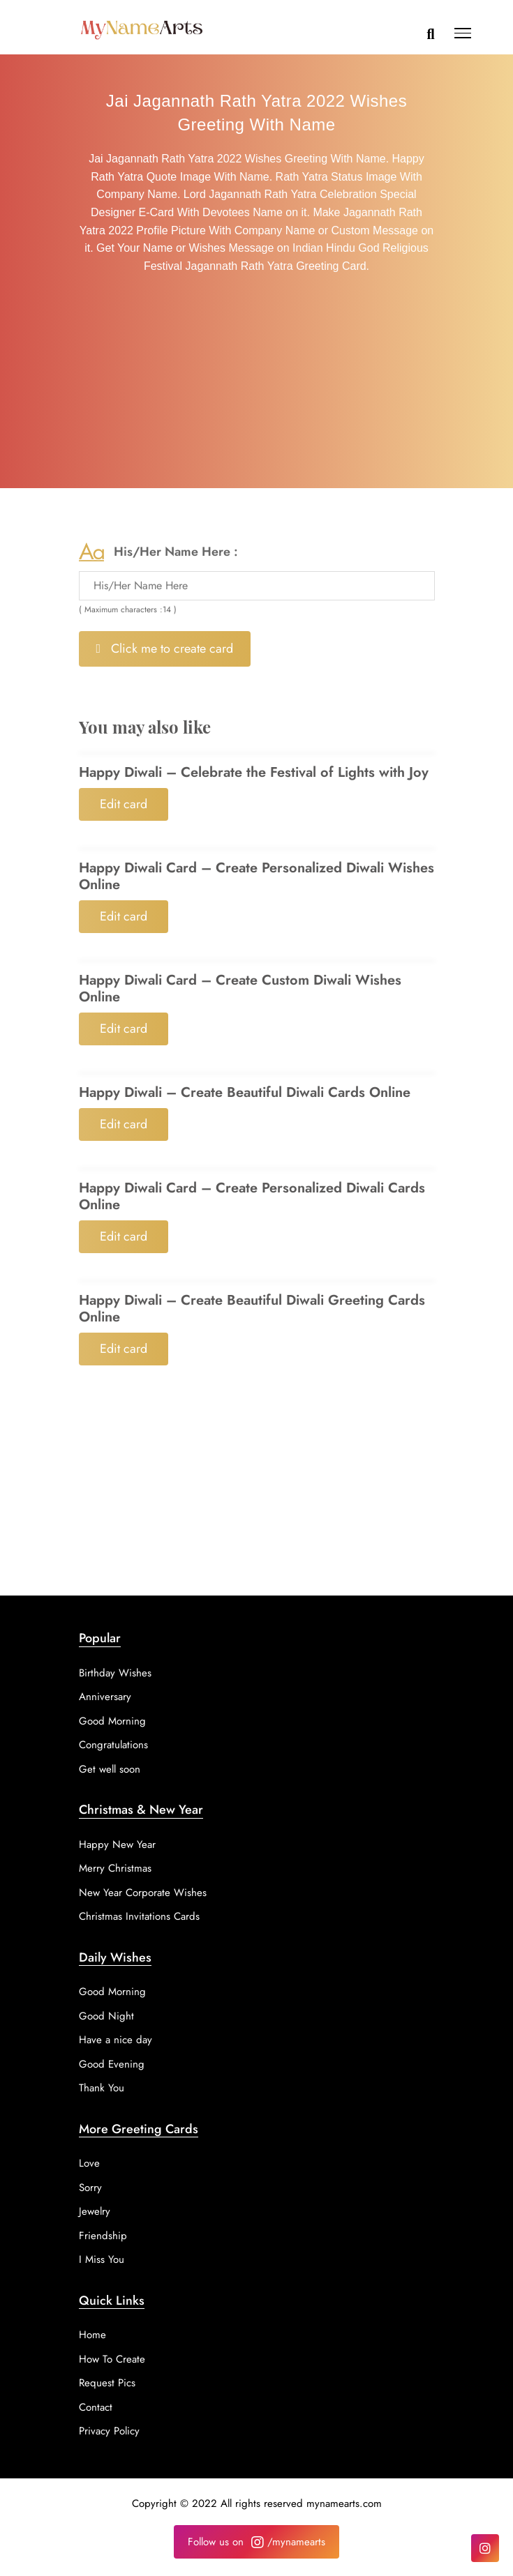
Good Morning (112, 1721)
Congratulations (113, 1744)
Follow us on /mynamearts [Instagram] (256, 2542)
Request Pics (107, 2383)
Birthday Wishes (115, 1673)
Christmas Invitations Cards (139, 1916)
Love (89, 2163)
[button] (462, 36)
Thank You (101, 2088)
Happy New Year (117, 1844)
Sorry (90, 2187)
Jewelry (94, 2211)
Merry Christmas (115, 1868)
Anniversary (105, 1696)
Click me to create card (165, 648)
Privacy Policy (109, 2431)
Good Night (106, 2016)
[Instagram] (485, 2548)
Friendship (103, 2235)
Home (92, 2334)
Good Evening (111, 2064)
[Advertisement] (257, 383)
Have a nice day (115, 2039)
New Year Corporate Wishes (143, 1892)
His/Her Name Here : (176, 552)
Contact (95, 2407)
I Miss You (101, 2259)
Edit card (123, 804)
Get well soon (109, 1769)
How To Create (112, 2359)
